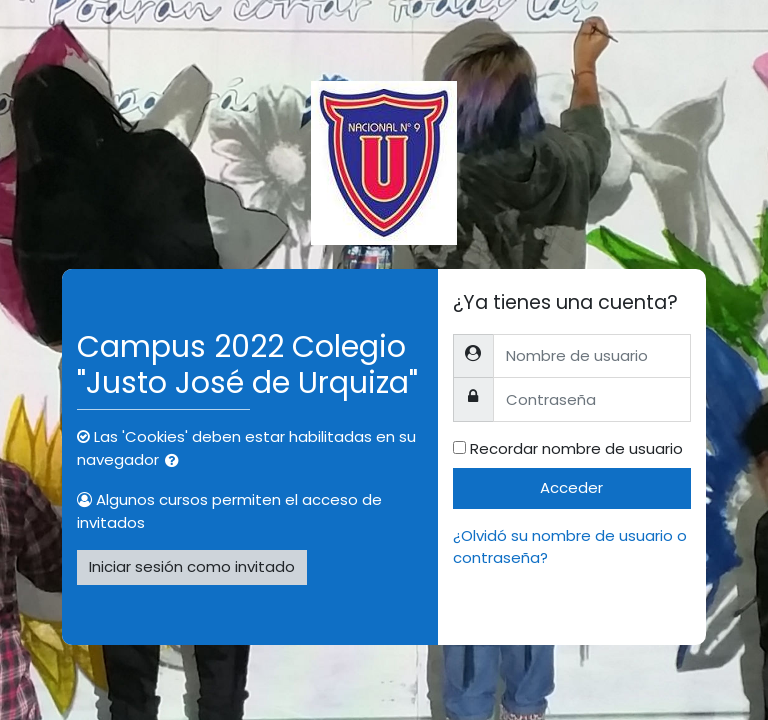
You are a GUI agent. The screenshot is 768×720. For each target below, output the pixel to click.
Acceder (571, 487)
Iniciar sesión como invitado (192, 566)
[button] (176, 461)
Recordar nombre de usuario (576, 448)
